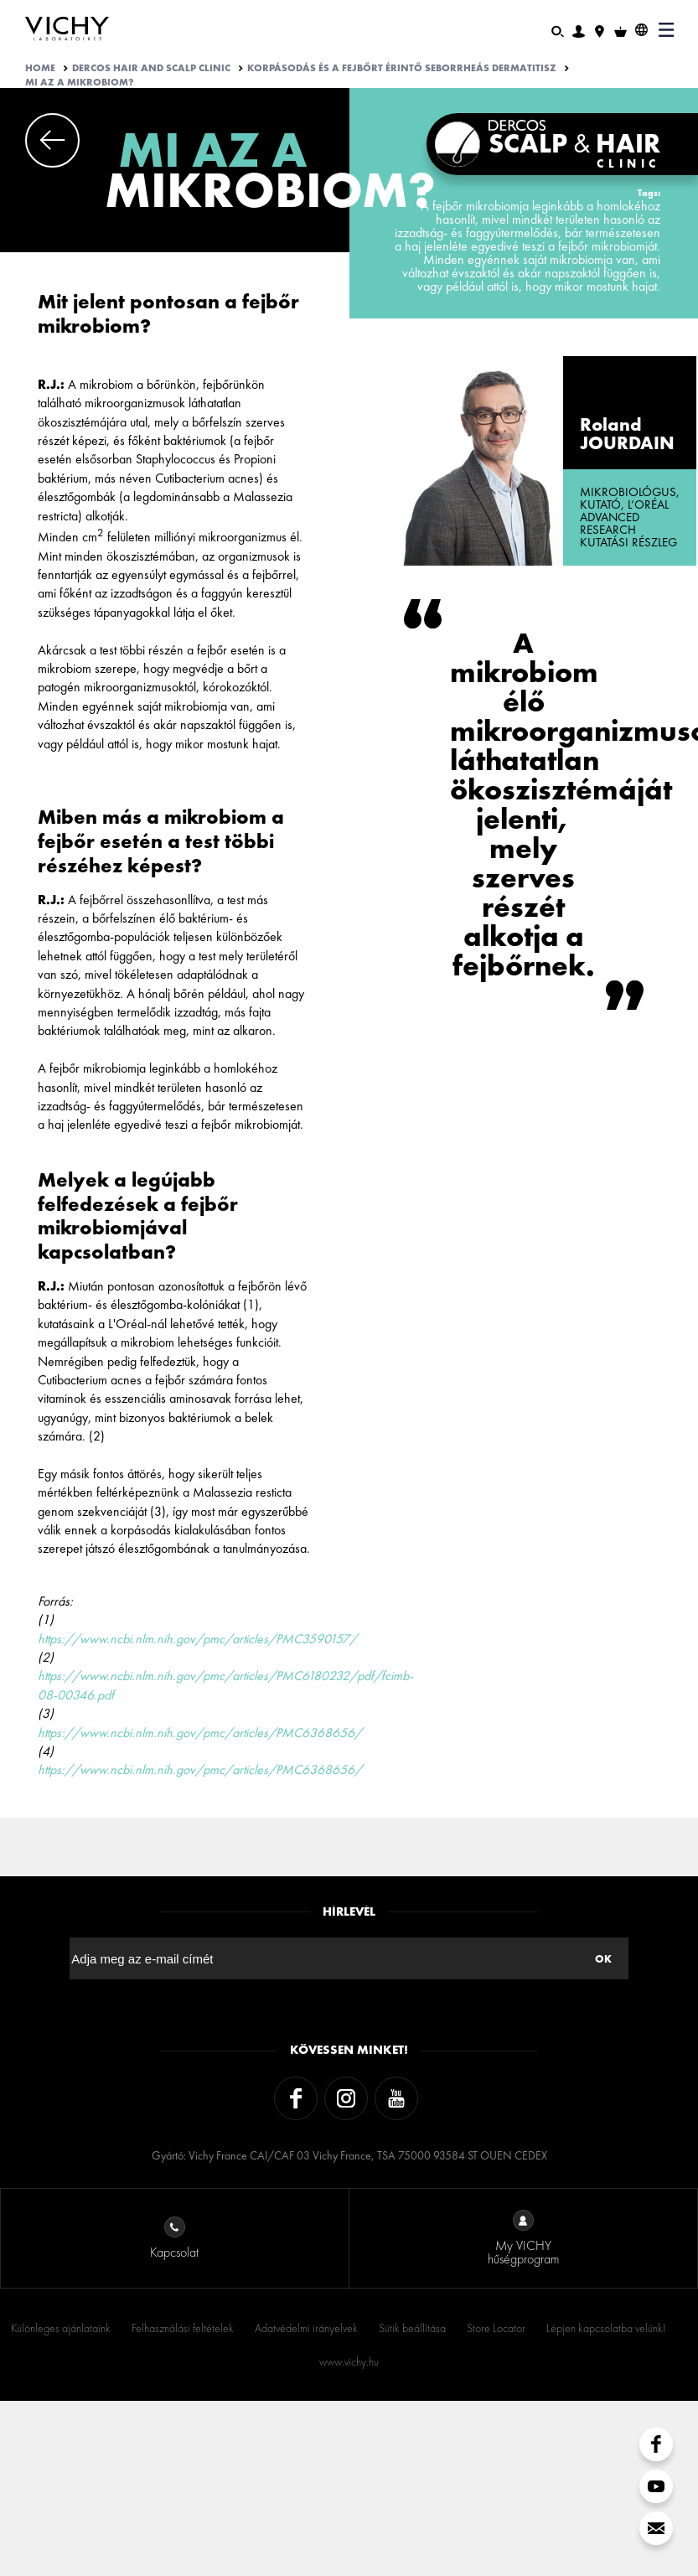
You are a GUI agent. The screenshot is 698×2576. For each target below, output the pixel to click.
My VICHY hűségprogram (523, 2239)
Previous (52, 140)
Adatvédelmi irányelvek (306, 2327)
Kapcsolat (174, 2238)
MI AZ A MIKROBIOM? (79, 82)
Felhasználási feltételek (183, 2327)
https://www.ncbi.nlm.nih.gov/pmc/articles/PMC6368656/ (200, 1732)
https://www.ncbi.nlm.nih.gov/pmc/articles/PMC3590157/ (197, 1639)
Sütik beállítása (412, 2327)
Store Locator (496, 2327)
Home (40, 68)
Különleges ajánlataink (61, 2327)
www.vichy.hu (349, 2361)
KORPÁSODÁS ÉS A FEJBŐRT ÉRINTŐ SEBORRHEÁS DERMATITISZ (401, 68)
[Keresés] (557, 29)
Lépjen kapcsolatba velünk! (606, 2327)
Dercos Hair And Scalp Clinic (151, 68)
